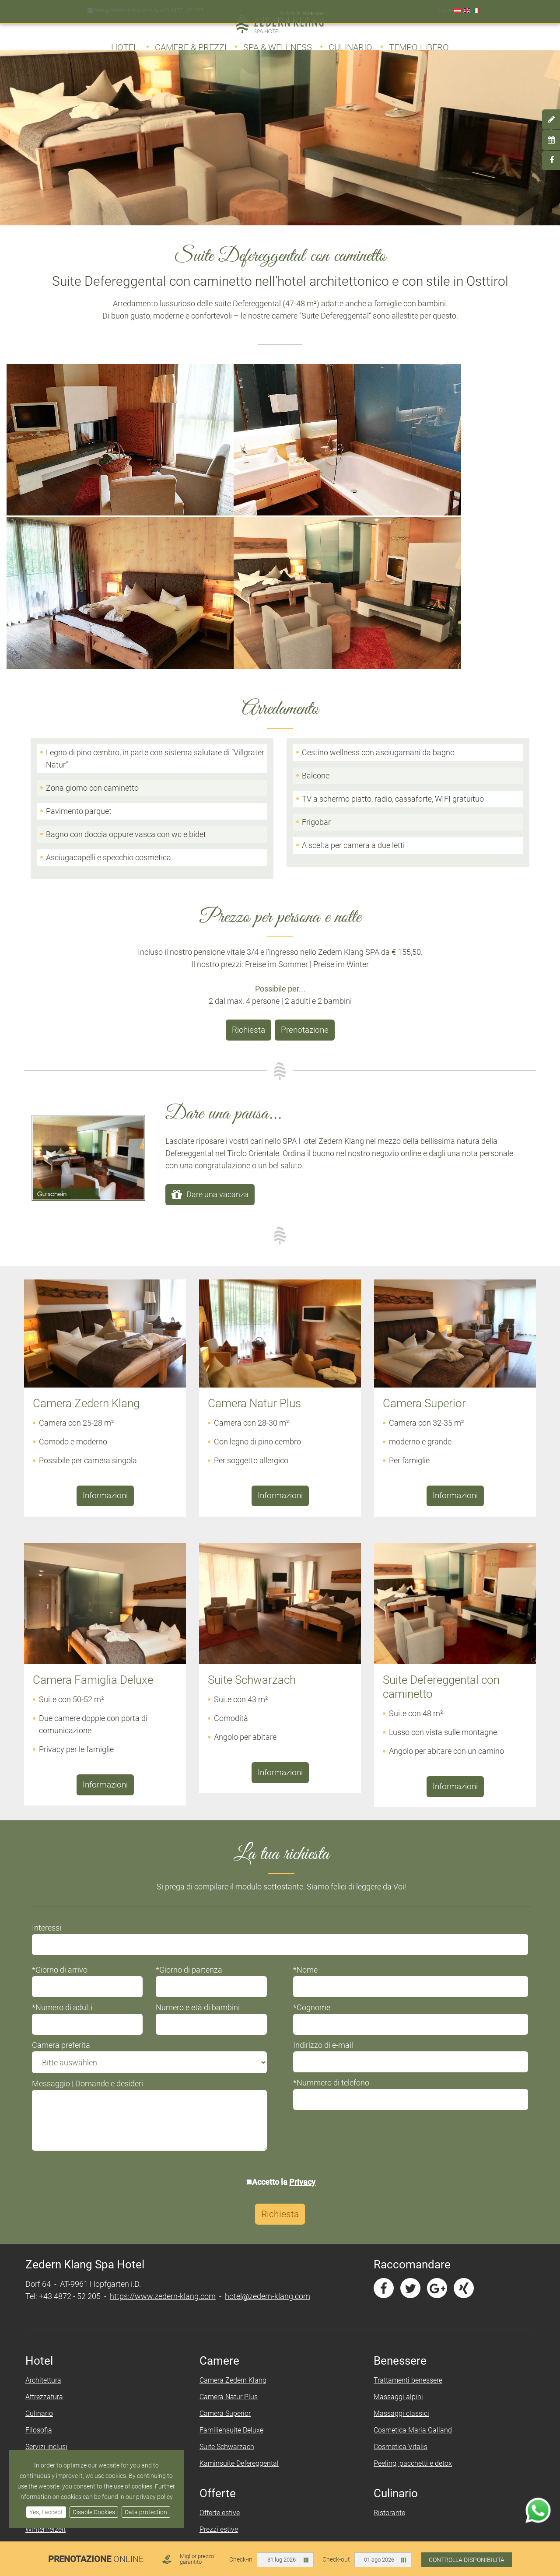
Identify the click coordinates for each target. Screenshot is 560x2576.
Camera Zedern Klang (234, 2165)
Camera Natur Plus (230, 2181)
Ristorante (387, 2297)
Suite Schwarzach (228, 2231)
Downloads (48, 2347)
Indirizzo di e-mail (323, 1829)
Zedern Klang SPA (58, 2397)
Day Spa (43, 2413)
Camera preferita (66, 1829)
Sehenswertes (52, 2331)
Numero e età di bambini (201, 1792)
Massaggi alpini (396, 2181)
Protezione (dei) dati (346, 2430)
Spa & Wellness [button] (277, 43)
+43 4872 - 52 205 (177, 6)
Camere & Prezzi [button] (191, 43)
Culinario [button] (350, 43)
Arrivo (210, 2430)
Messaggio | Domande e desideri (92, 1868)
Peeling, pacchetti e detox (411, 2248)
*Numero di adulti (67, 1792)
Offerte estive (221, 2297)
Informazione (335, 2397)
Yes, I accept (46, 2512)
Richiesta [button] (280, 1999)
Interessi (51, 1712)
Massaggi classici (399, 2198)
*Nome (305, 1754)
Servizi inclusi (52, 2231)
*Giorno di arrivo (65, 1754)
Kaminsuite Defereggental (240, 2248)
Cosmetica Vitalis (399, 2231)
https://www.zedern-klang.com (168, 2080)
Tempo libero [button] (419, 43)
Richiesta (249, 819)
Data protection (146, 2512)
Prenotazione (303, 819)
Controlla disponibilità (466, 2559)
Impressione (49, 2248)
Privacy (303, 1966)
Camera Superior (226, 2198)
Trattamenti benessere (406, 2165)
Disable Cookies (94, 2512)
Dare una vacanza (217, 983)
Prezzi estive (220, 2314)
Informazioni (105, 1283)
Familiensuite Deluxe (233, 2215)
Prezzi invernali (224, 2347)
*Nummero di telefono (331, 1867)
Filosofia (44, 2215)
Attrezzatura (49, 2181)
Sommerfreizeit (54, 2297)
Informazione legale (345, 2413)
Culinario (44, 2198)
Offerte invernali (225, 2331)
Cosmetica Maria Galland (411, 2215)
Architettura (48, 2165)
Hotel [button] (124, 43)
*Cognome (311, 1792)
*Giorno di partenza (192, 1754)
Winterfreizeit (51, 2314)
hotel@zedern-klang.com (119, 6)
